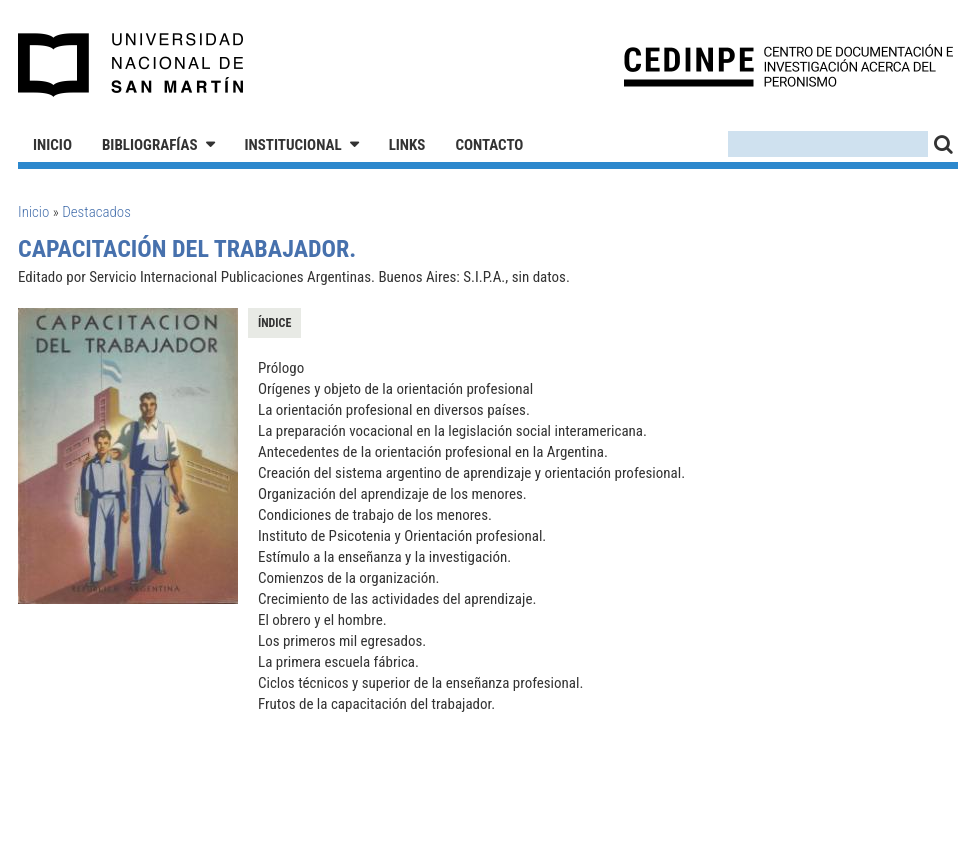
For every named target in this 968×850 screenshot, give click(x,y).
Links (407, 145)
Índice (274, 323)
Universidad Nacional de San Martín (131, 65)
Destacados (96, 212)
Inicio (52, 145)
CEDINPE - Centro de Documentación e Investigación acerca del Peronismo (788, 65)
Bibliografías (150, 145)
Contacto (489, 145)
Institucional (293, 145)
